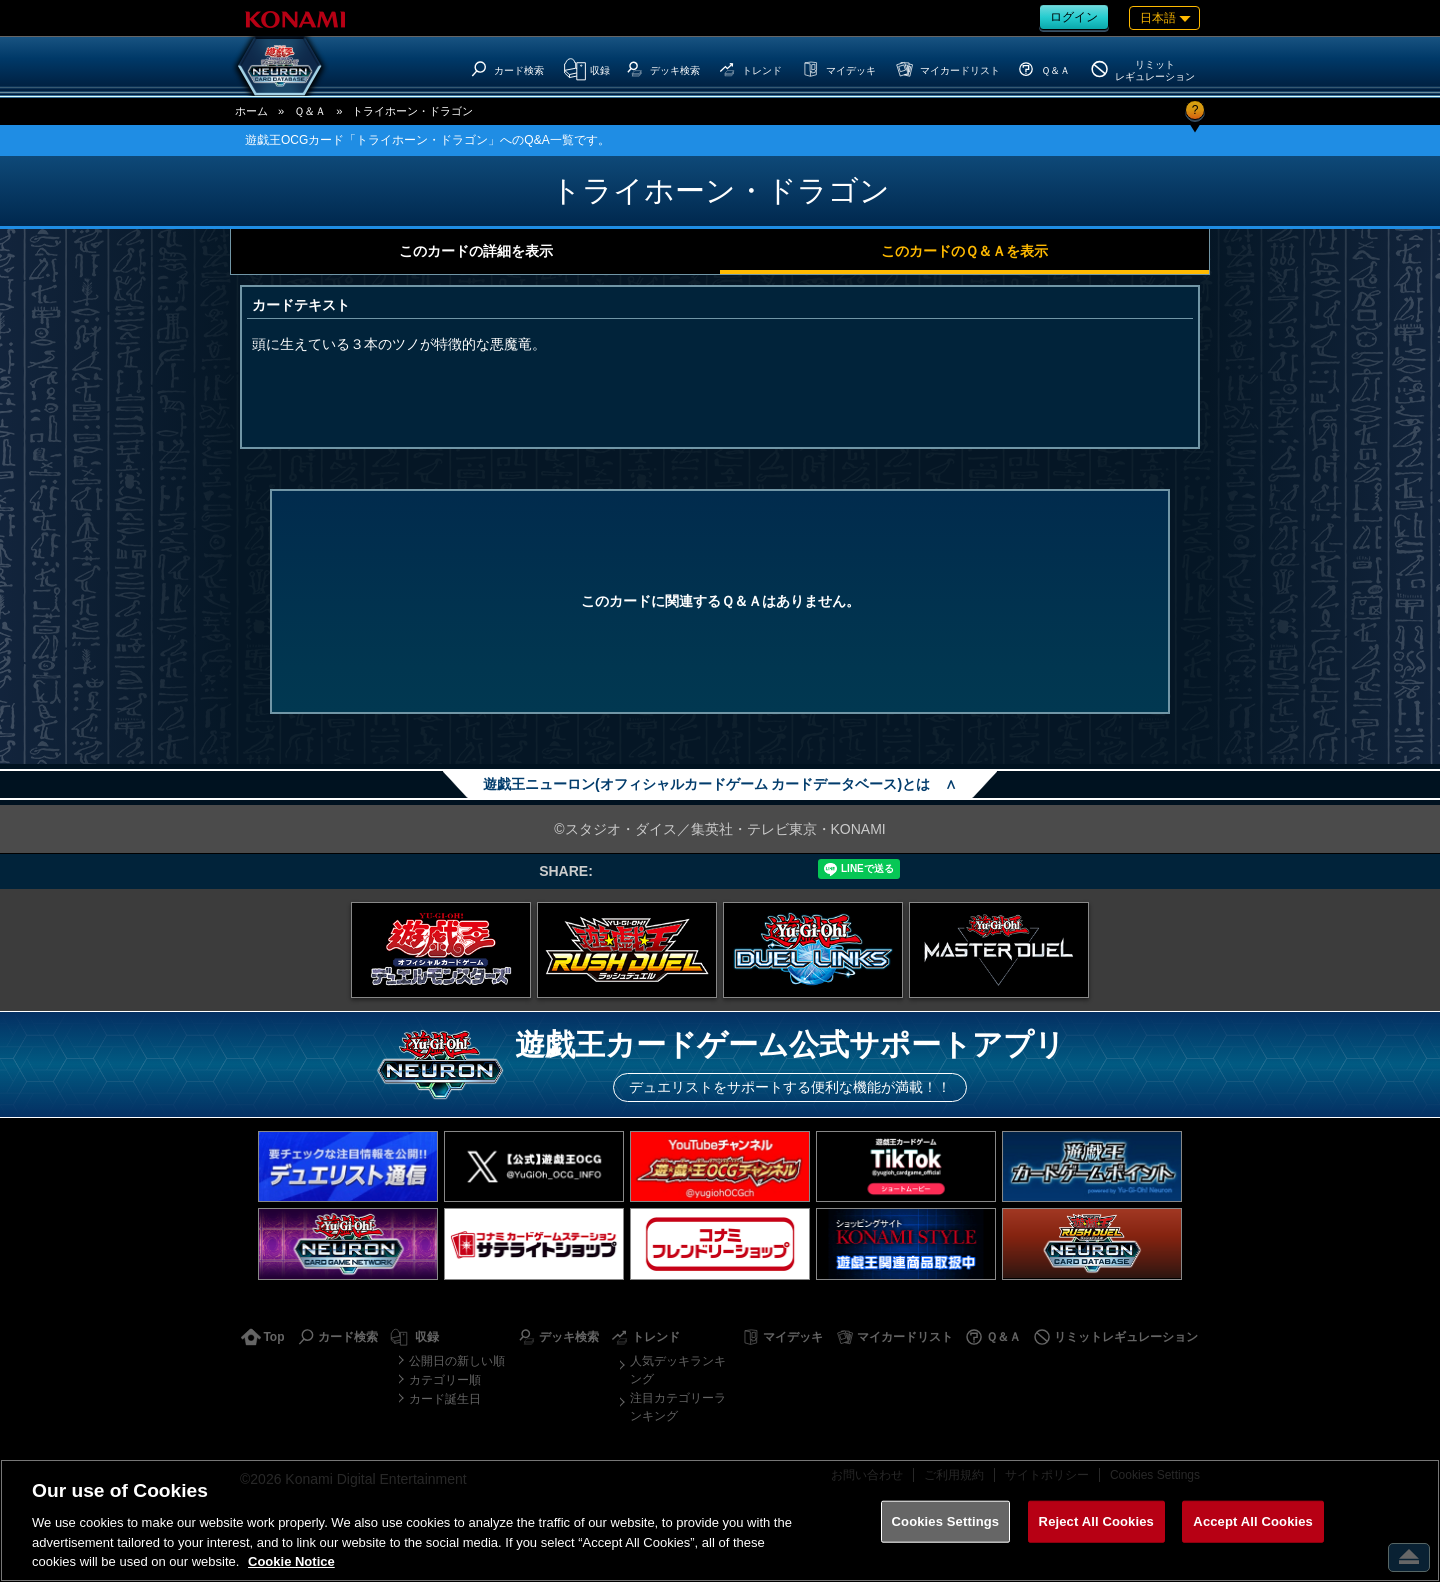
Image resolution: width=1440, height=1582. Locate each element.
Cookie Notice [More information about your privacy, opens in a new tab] (291, 1561)
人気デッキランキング (678, 1370)
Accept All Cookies (1253, 1521)
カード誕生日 (445, 1399)
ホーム (251, 111)
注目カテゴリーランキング (678, 1407)
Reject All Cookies (1096, 1521)
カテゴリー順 (445, 1380)
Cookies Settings (946, 1521)
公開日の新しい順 (457, 1361)
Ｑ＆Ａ (310, 111)
